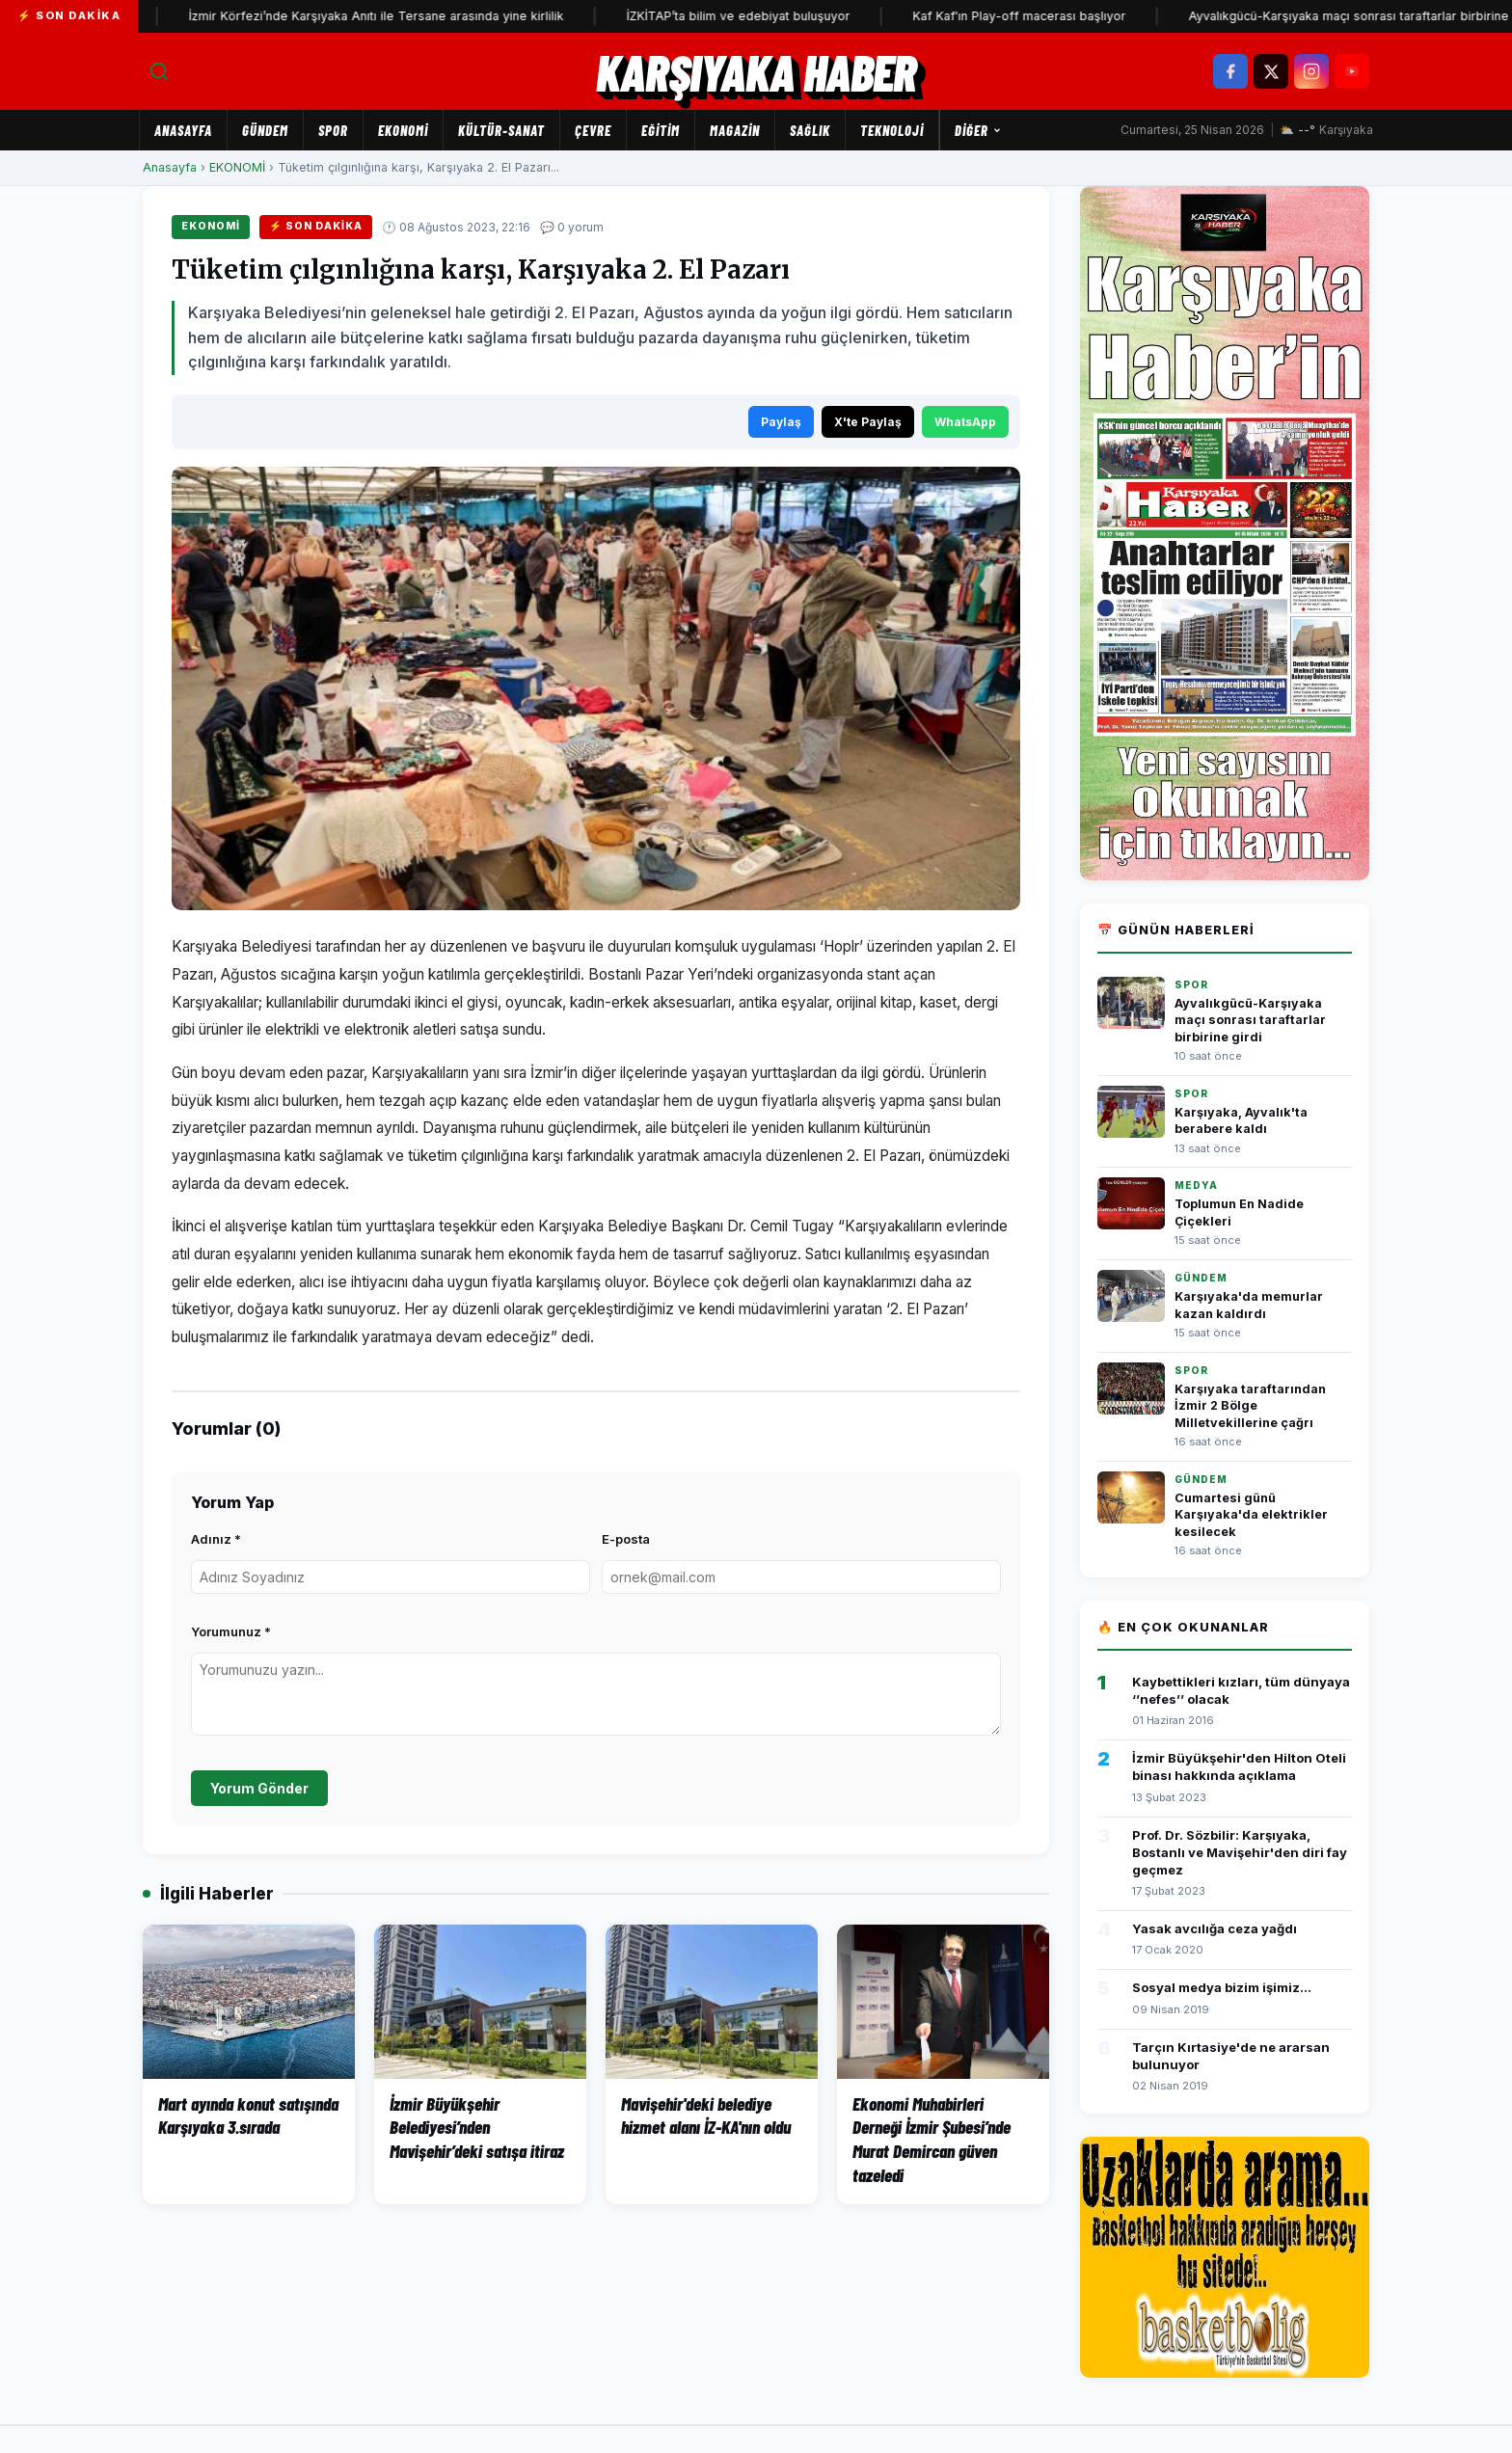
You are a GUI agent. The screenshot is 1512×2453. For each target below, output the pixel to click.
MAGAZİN (735, 130)
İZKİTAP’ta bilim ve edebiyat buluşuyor (768, 16)
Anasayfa (183, 130)
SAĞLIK (810, 130)
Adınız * (216, 1539)
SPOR (333, 130)
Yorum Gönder (259, 1788)
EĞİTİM (660, 130)
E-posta (626, 1539)
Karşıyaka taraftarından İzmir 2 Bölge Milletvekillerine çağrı (1250, 1406)
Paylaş (781, 422)
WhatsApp (965, 422)
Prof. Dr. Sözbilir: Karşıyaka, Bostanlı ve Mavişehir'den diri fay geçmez (1239, 1852)
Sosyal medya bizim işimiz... (1221, 1987)
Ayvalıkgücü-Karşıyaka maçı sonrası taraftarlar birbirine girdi (1250, 1020)
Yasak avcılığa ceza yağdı (1214, 1928)
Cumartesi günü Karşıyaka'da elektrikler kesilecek (1251, 1515)
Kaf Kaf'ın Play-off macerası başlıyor (1049, 16)
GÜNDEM (265, 130)
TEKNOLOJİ (892, 130)
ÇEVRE (593, 130)
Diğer (978, 130)
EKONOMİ (403, 130)
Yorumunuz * (231, 1631)
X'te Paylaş (868, 422)
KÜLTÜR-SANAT (501, 130)
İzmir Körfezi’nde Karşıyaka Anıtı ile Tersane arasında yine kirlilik (406, 16)
